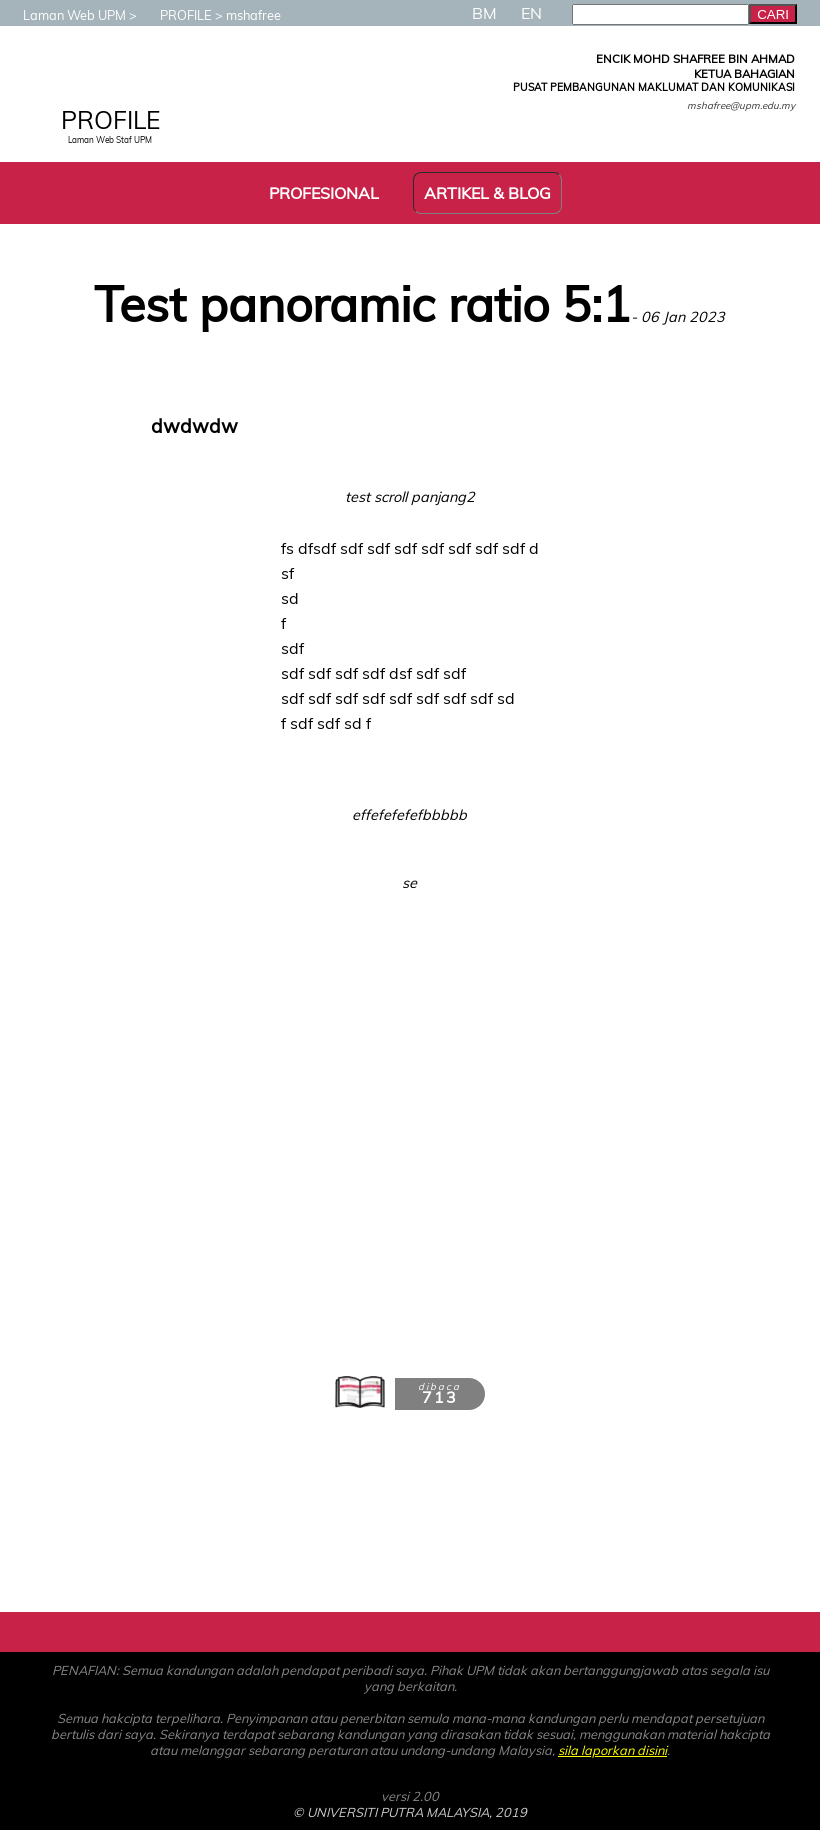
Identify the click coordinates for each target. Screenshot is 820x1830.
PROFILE (176, 15)
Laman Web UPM (64, 15)
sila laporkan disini (612, 1750)
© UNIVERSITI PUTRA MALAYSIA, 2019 (410, 1812)
